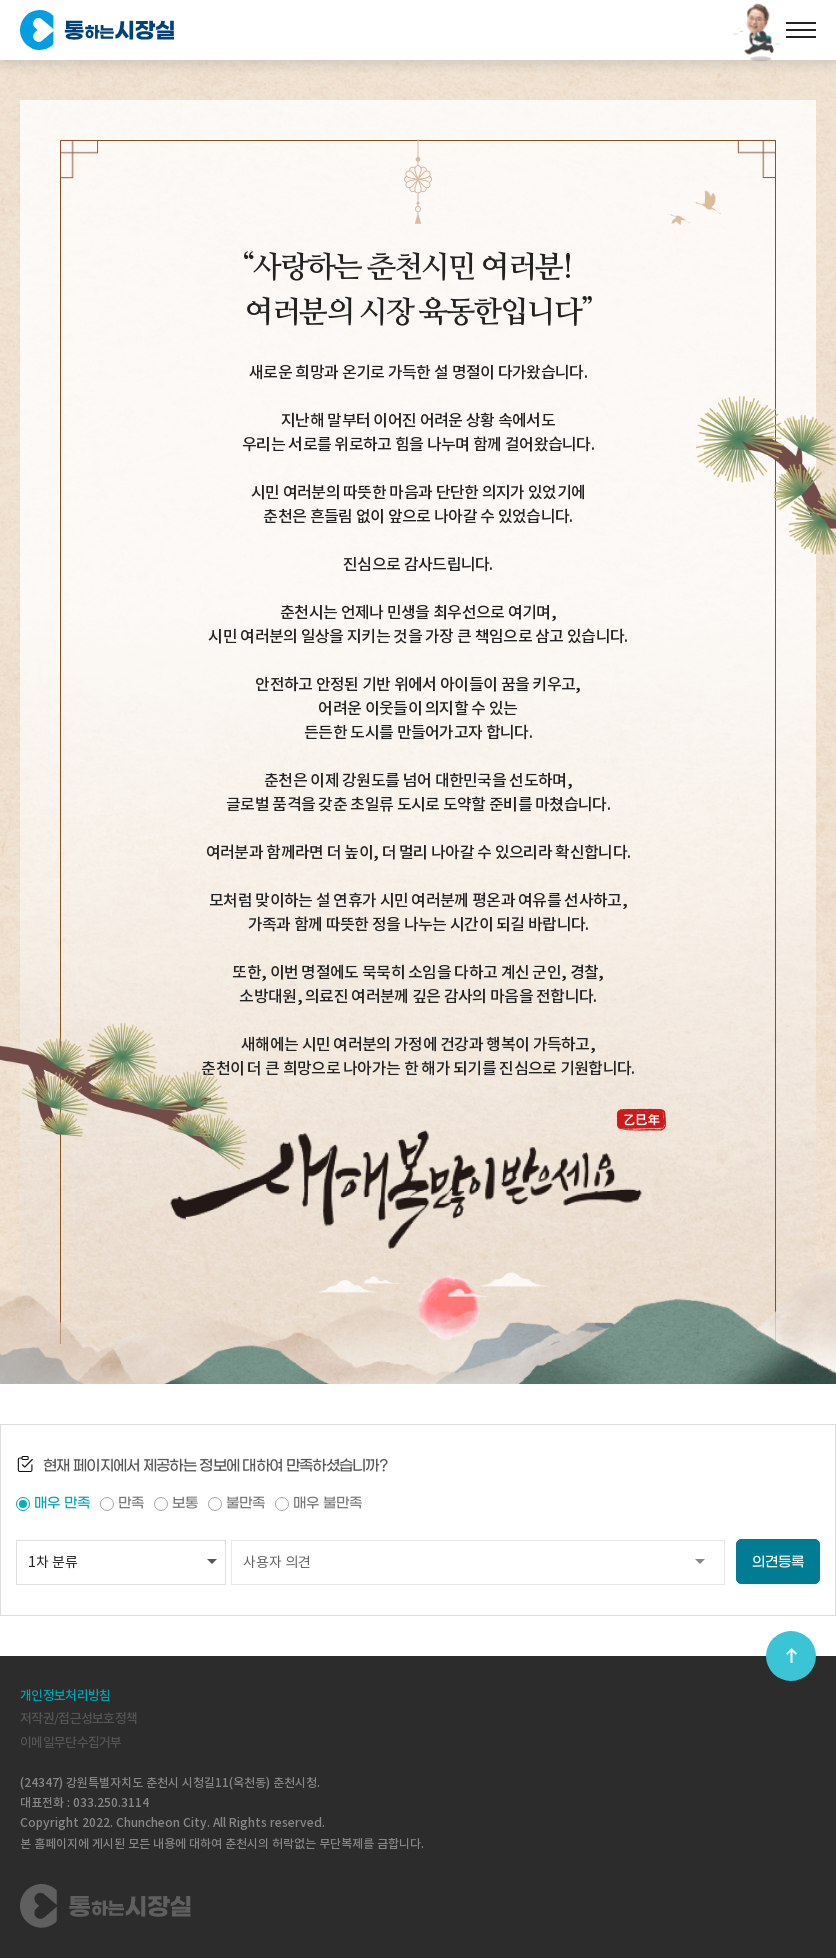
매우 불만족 (327, 1503)
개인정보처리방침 (65, 1695)
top (791, 1656)
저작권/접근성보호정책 (78, 1718)
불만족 (245, 1503)
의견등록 (778, 1562)
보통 (185, 1503)
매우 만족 (62, 1503)
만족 (131, 1503)
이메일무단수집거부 (71, 1742)
